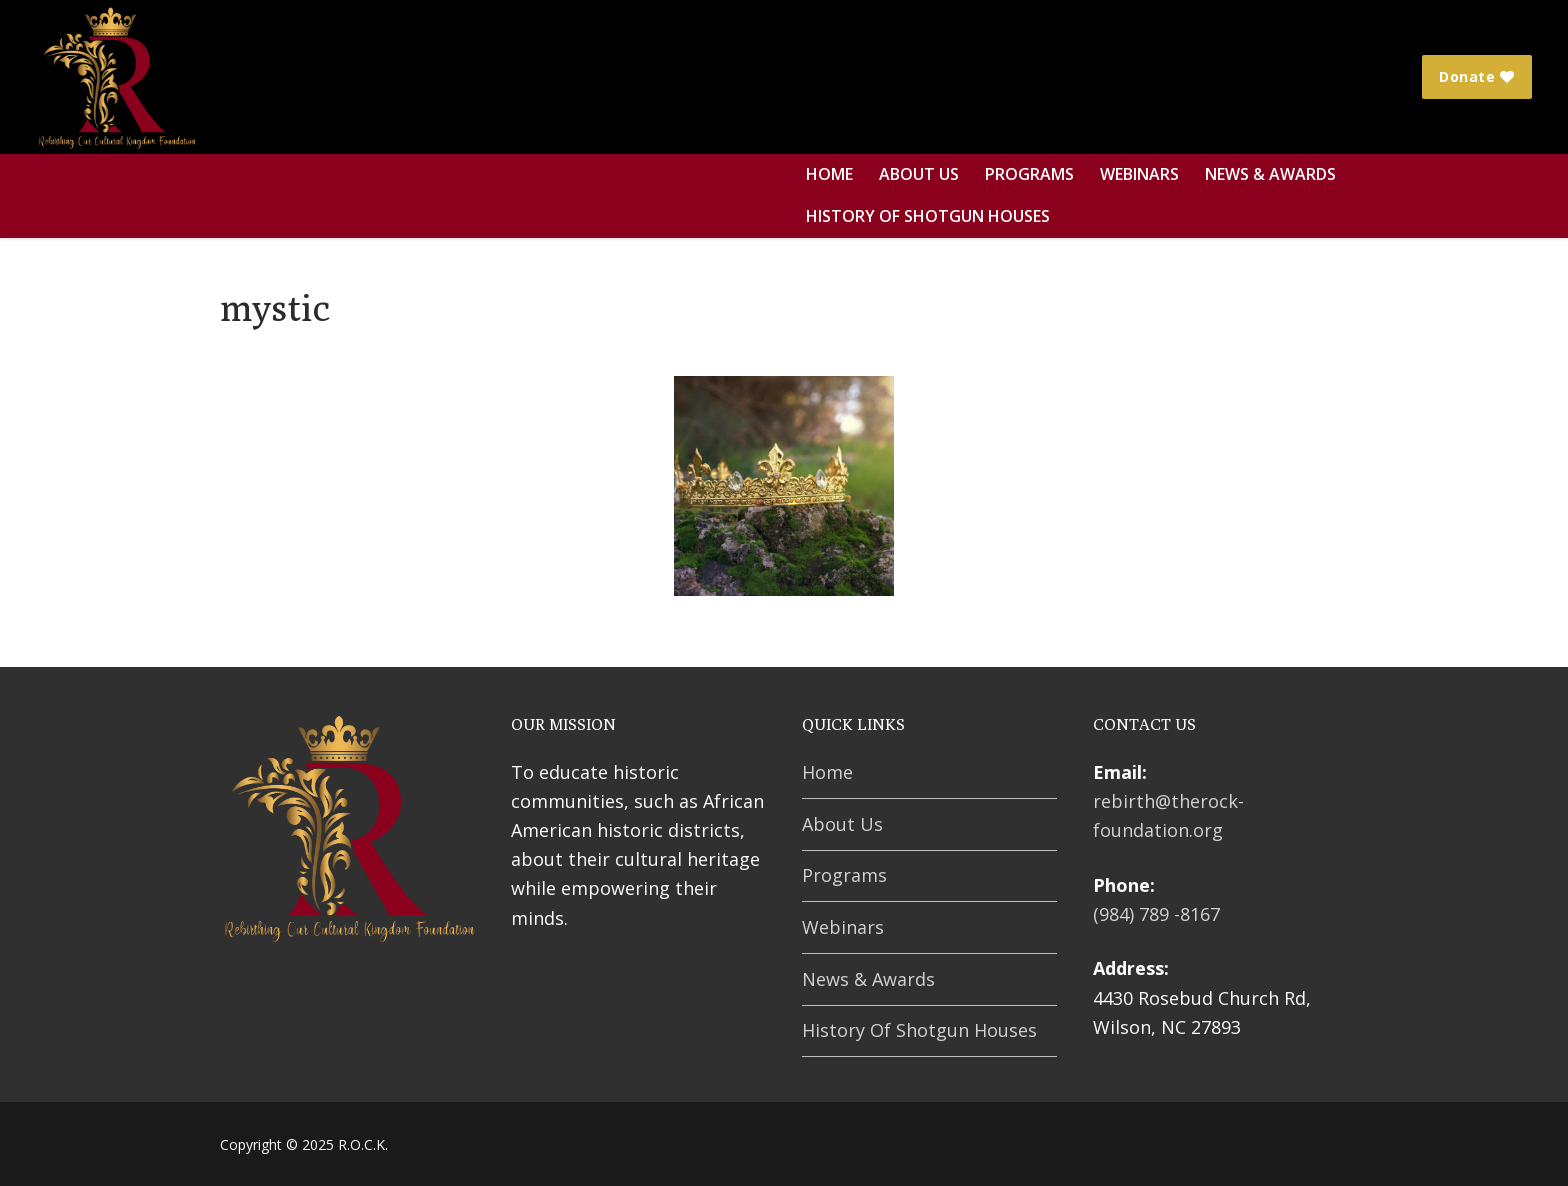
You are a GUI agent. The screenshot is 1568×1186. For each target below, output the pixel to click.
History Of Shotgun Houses (919, 1030)
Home (827, 772)
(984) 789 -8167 (1156, 914)
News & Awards (868, 979)
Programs (844, 875)
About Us (842, 824)
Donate (1477, 76)
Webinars (843, 927)
